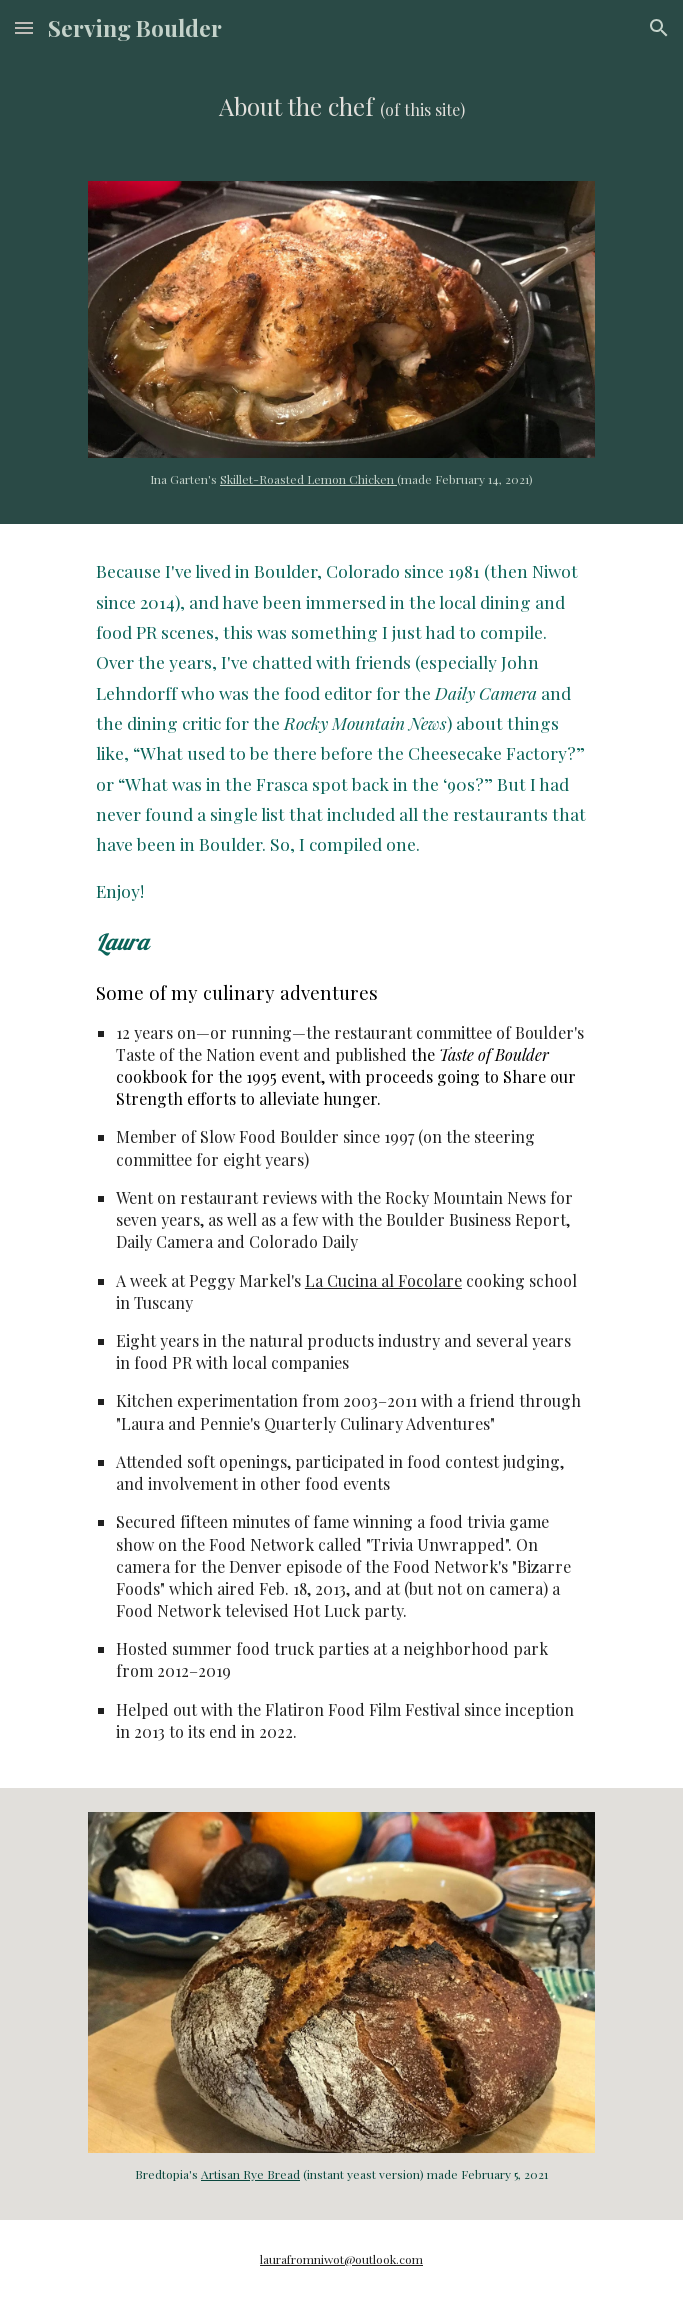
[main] (341, 106)
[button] (24, 27)
